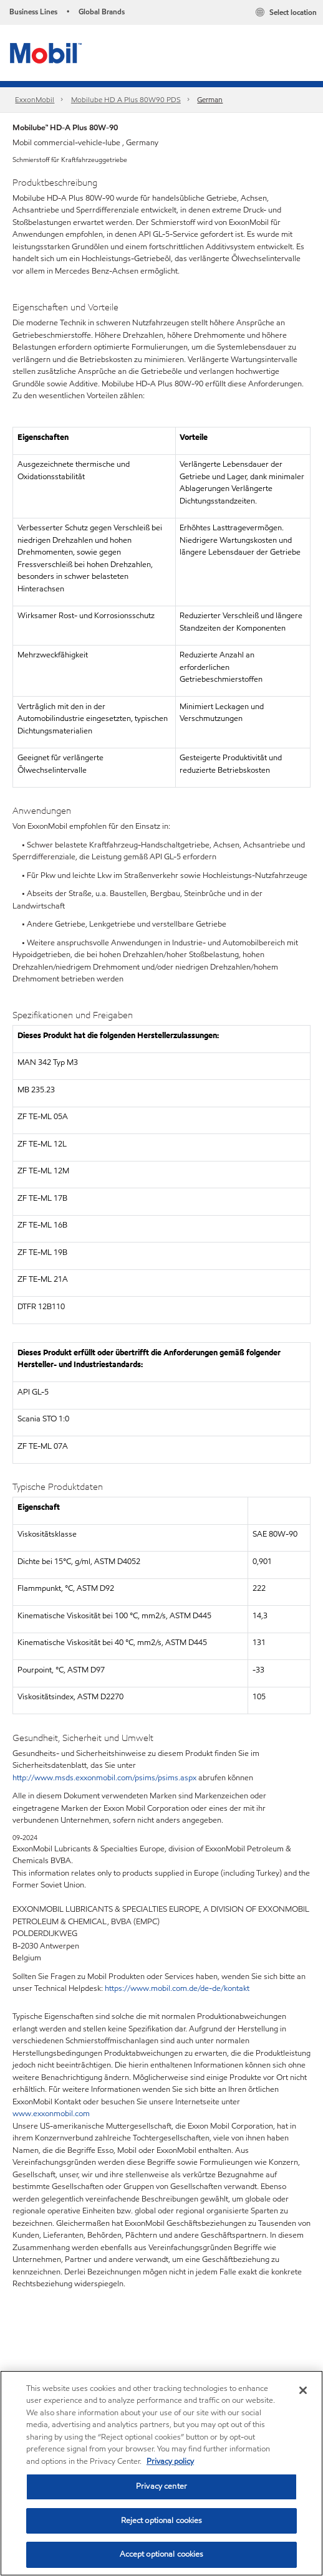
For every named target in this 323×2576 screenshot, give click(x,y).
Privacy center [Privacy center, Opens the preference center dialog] (161, 2486)
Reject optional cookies (162, 2520)
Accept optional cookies (162, 2554)
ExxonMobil (34, 99)
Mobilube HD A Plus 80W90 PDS (126, 99)
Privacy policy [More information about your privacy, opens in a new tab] (170, 2461)
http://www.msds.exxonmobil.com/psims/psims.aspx (104, 1777)
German (210, 99)
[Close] (303, 2390)
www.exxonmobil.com (51, 2113)
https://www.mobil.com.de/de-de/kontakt (177, 1988)
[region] (161, 2473)
